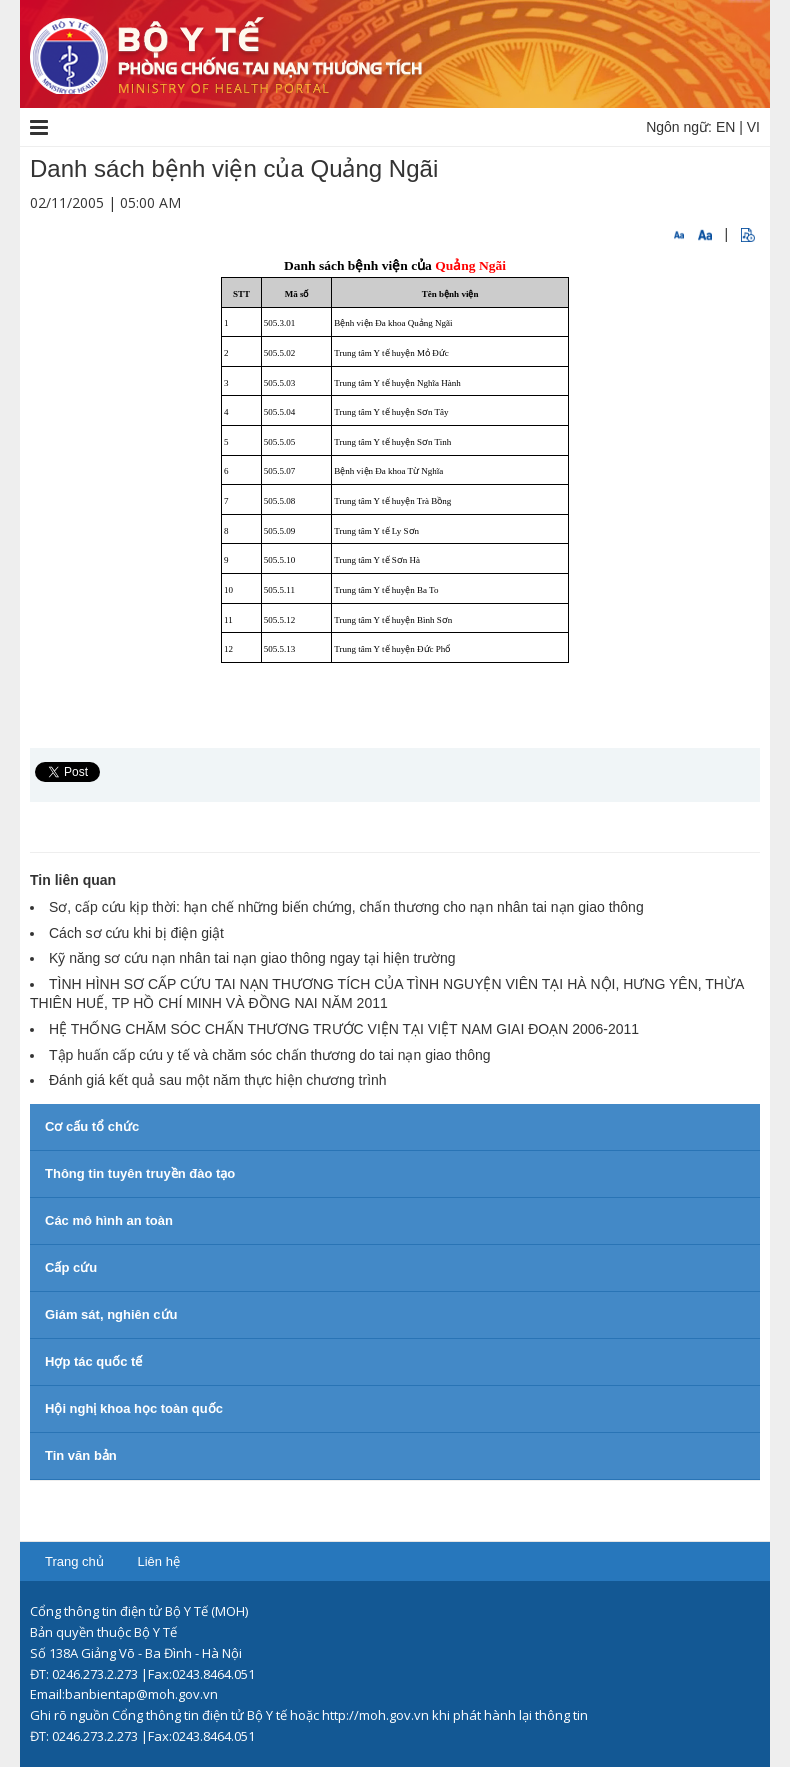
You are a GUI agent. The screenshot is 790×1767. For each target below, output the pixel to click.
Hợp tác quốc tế (93, 1361)
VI (753, 127)
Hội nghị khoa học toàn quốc (134, 1408)
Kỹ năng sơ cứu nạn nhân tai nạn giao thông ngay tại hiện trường (252, 958)
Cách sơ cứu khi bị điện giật (136, 933)
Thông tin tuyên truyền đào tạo (140, 1173)
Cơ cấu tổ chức (92, 1126)
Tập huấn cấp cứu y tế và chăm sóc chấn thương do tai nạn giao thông (270, 1055)
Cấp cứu (71, 1267)
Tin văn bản (81, 1455)
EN (725, 127)
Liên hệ (158, 1561)
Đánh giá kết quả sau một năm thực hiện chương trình (218, 1080)
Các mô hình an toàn (109, 1220)
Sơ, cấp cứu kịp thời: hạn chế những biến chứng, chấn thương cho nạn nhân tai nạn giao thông (346, 907)
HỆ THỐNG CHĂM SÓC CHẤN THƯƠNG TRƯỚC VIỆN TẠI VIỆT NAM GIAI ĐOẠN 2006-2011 (344, 1029)
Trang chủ (74, 1561)
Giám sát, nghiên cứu (111, 1314)
